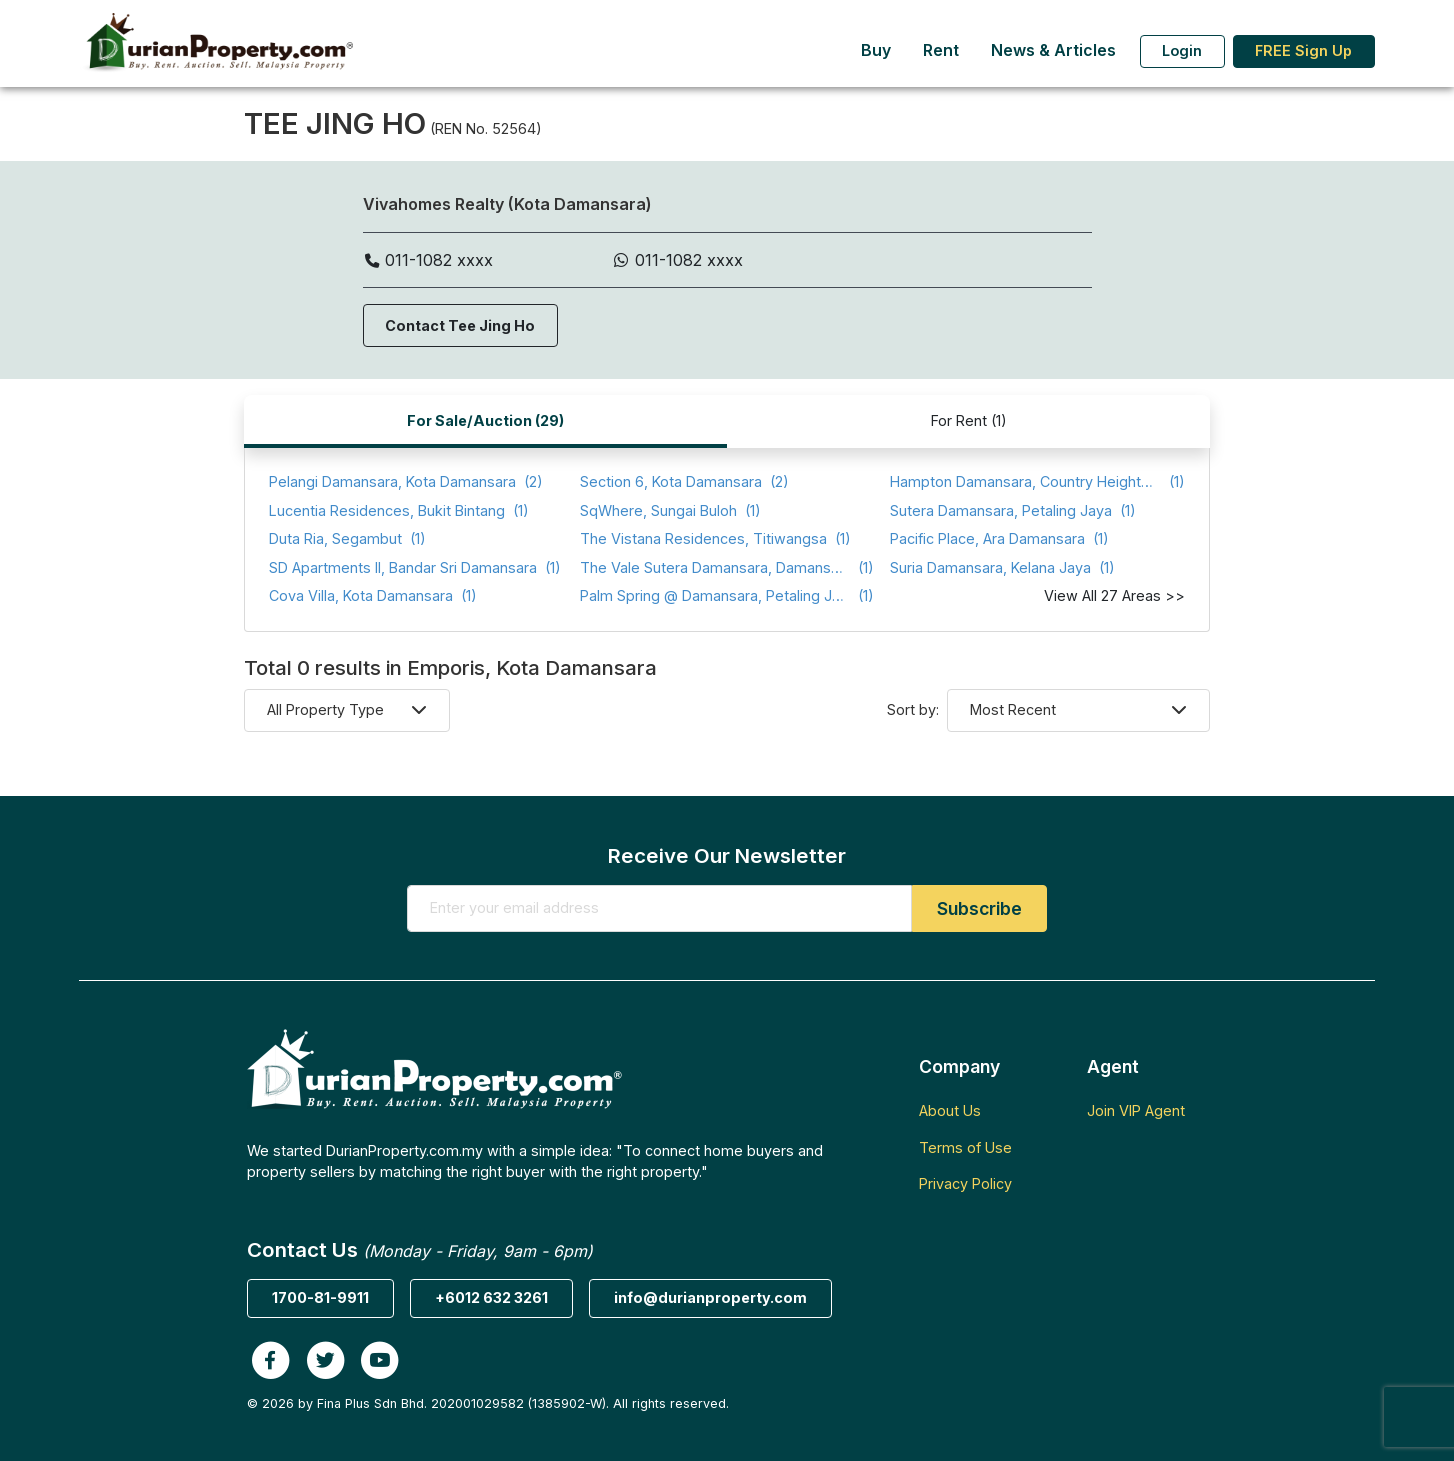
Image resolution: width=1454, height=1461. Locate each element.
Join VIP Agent (1136, 1110)
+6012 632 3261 (491, 1297)
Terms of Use (965, 1147)
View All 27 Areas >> (1114, 595)
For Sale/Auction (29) (485, 420)
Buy (876, 50)
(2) (406, 482)
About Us (950, 1110)
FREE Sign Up (1303, 50)
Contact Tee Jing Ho (460, 325)
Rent (941, 50)
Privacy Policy (965, 1183)
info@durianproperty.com (710, 1297)
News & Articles (1053, 50)
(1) (1037, 482)
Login (1182, 50)
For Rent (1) (969, 420)
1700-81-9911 (320, 1297)
